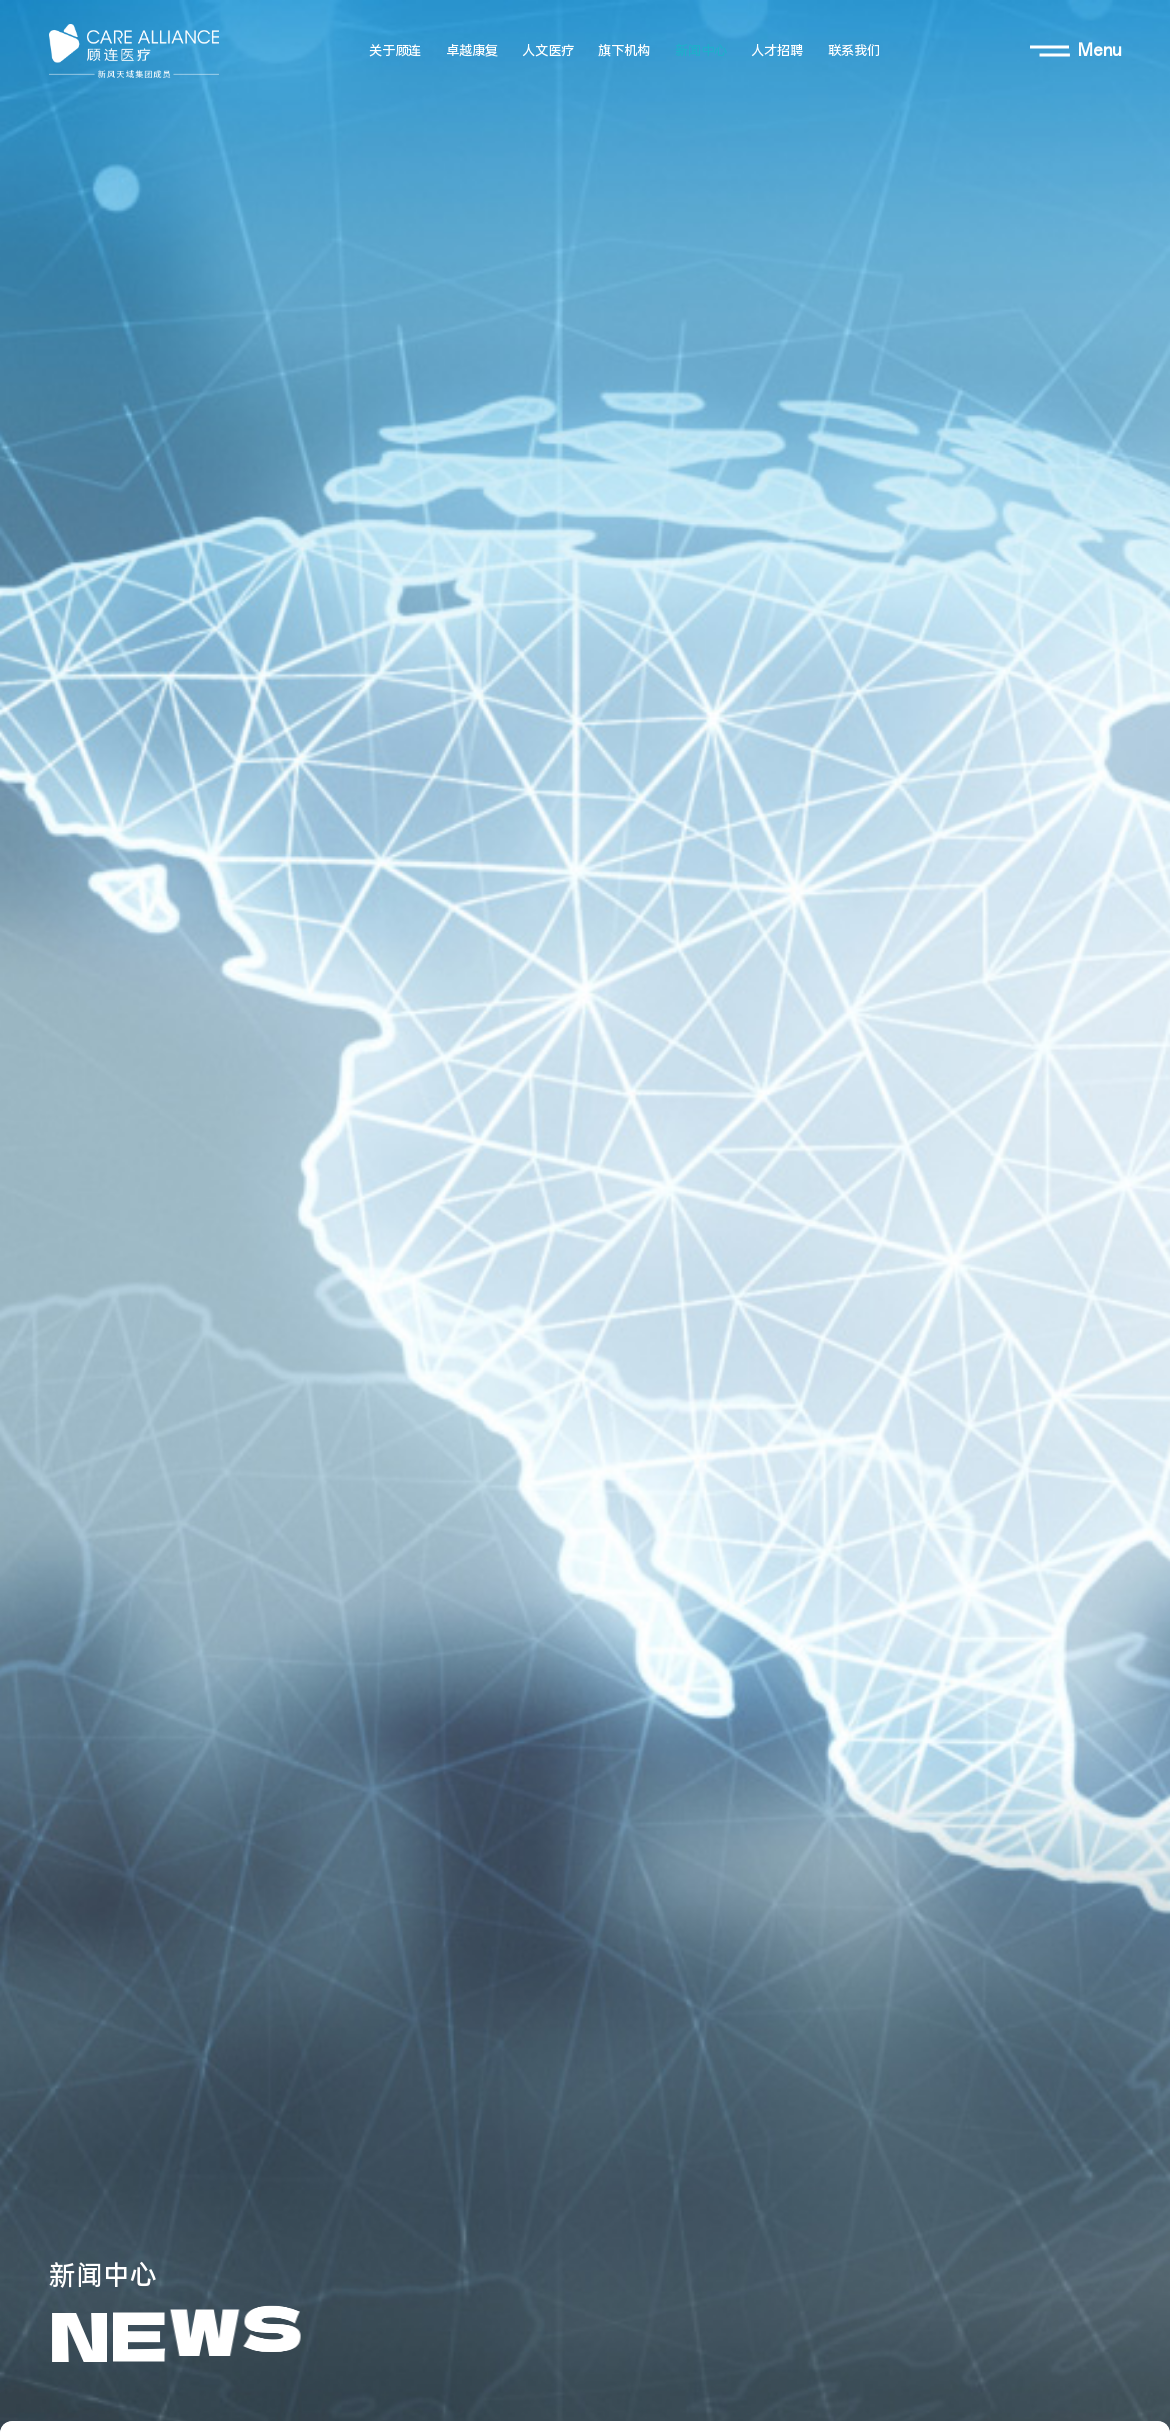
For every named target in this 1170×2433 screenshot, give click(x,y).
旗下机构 (624, 51)
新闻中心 (701, 51)
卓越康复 (472, 51)
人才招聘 (777, 51)
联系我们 (854, 51)
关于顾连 (395, 51)
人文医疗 (548, 51)
